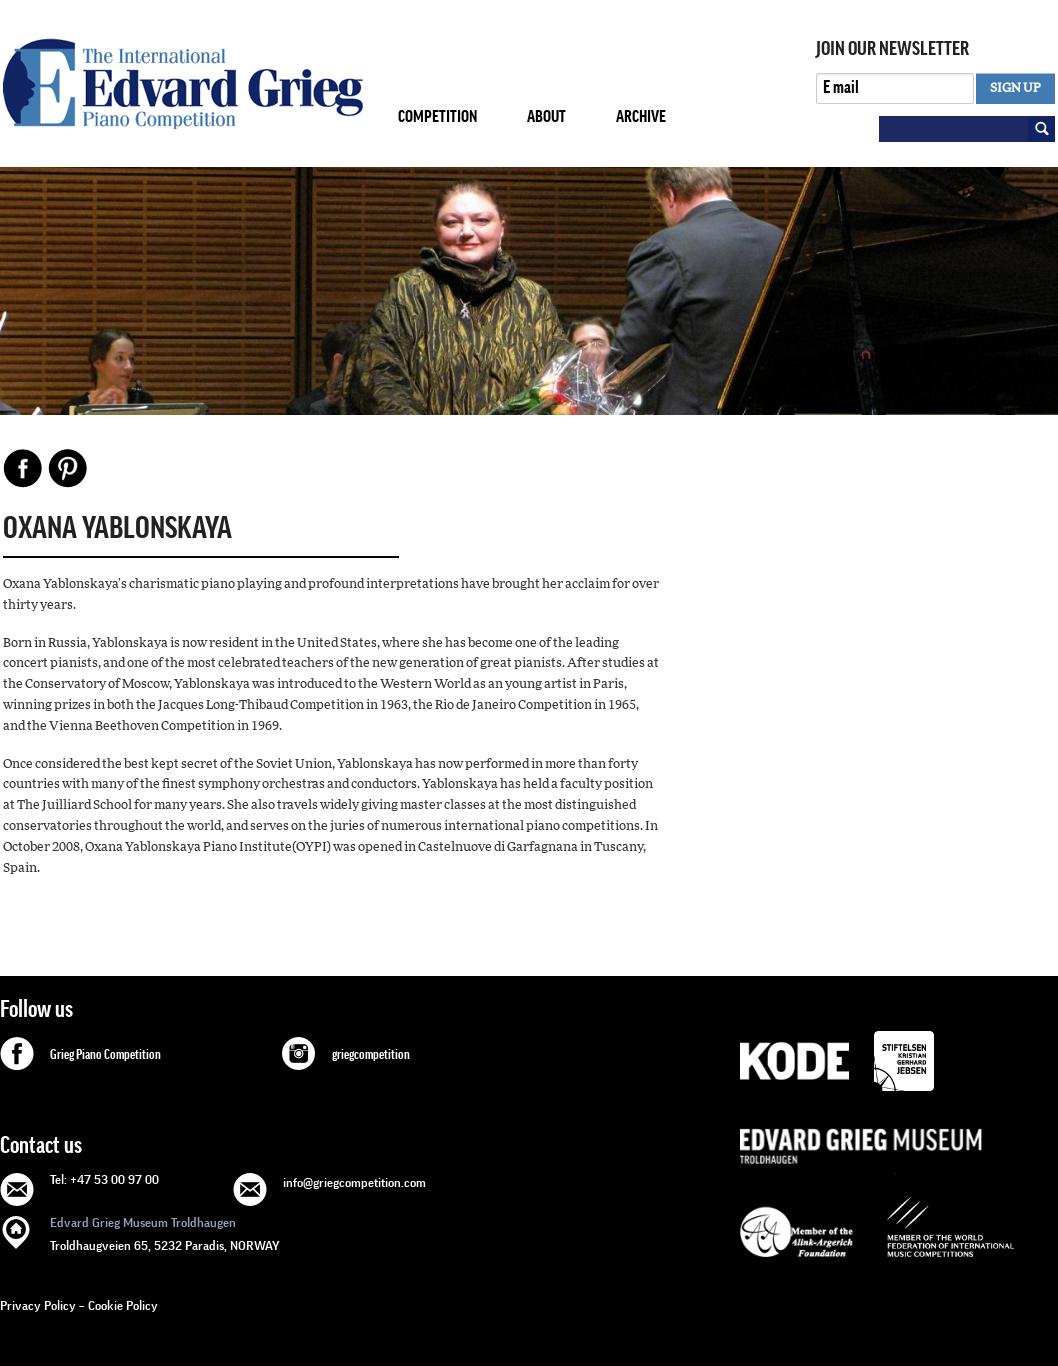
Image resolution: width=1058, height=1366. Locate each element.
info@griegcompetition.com (354, 1182)
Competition (437, 116)
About (546, 116)
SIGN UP (1015, 88)
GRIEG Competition (183, 83)
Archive (641, 116)
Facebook (23, 468)
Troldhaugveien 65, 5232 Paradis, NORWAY (165, 1232)
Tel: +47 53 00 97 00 (104, 1179)
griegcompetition (371, 1055)
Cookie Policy (123, 1305)
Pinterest (68, 468)
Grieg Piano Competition (105, 1055)
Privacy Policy (38, 1305)
